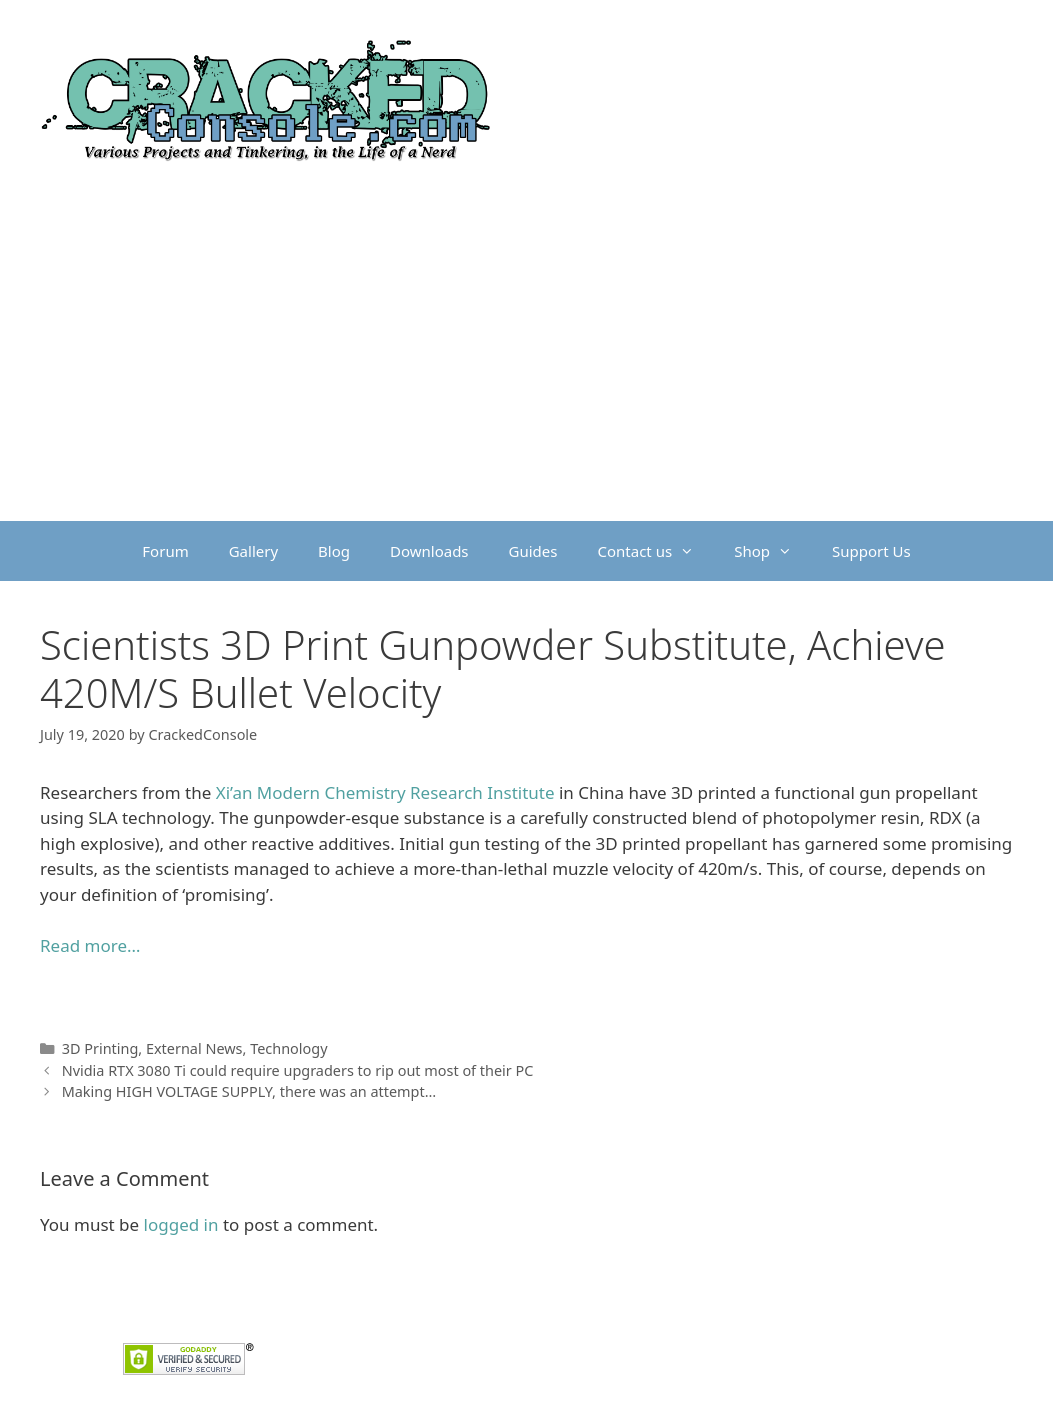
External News (194, 1048)
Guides (533, 551)
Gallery (253, 551)
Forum (165, 551)
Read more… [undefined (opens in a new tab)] (90, 945)
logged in (181, 1224)
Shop (773, 551)
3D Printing (100, 1048)
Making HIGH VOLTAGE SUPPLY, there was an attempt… (249, 1091)
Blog (334, 551)
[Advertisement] (526, 371)
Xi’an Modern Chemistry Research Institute (385, 792)
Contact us (656, 551)
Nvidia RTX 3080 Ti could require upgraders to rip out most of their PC (298, 1070)
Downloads (429, 551)
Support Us (871, 551)
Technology (288, 1048)
